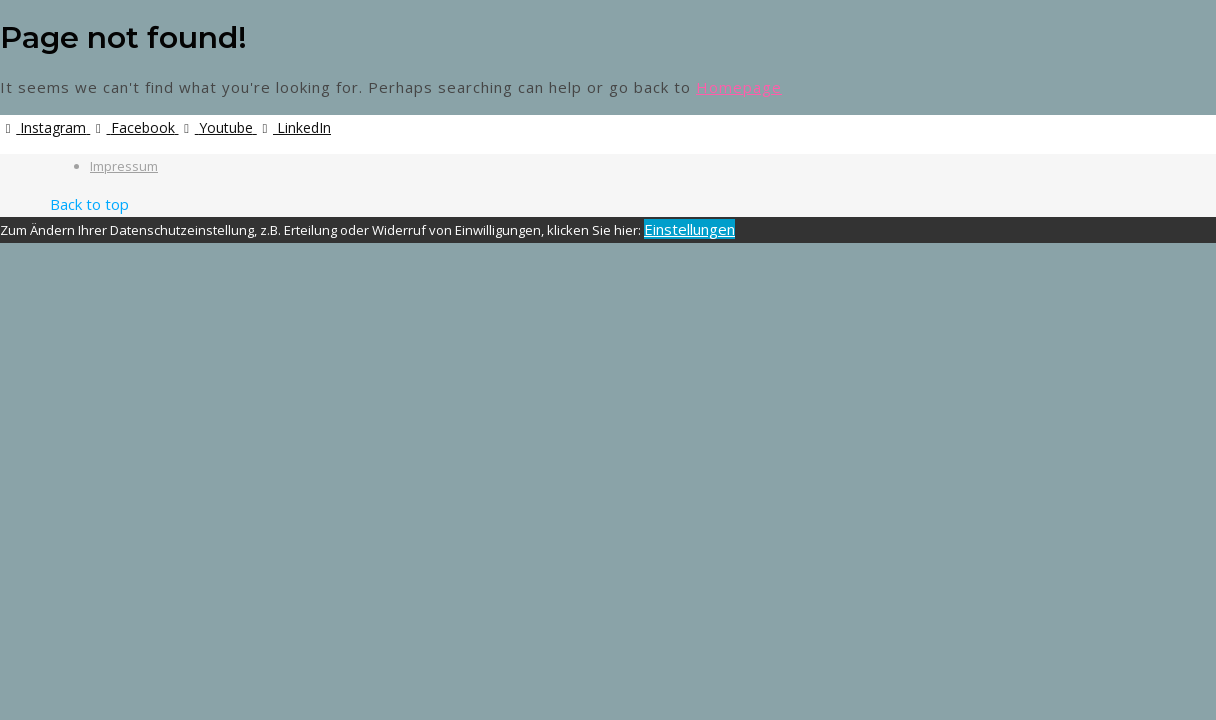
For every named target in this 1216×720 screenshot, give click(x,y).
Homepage (739, 87)
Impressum (124, 166)
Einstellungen (689, 229)
